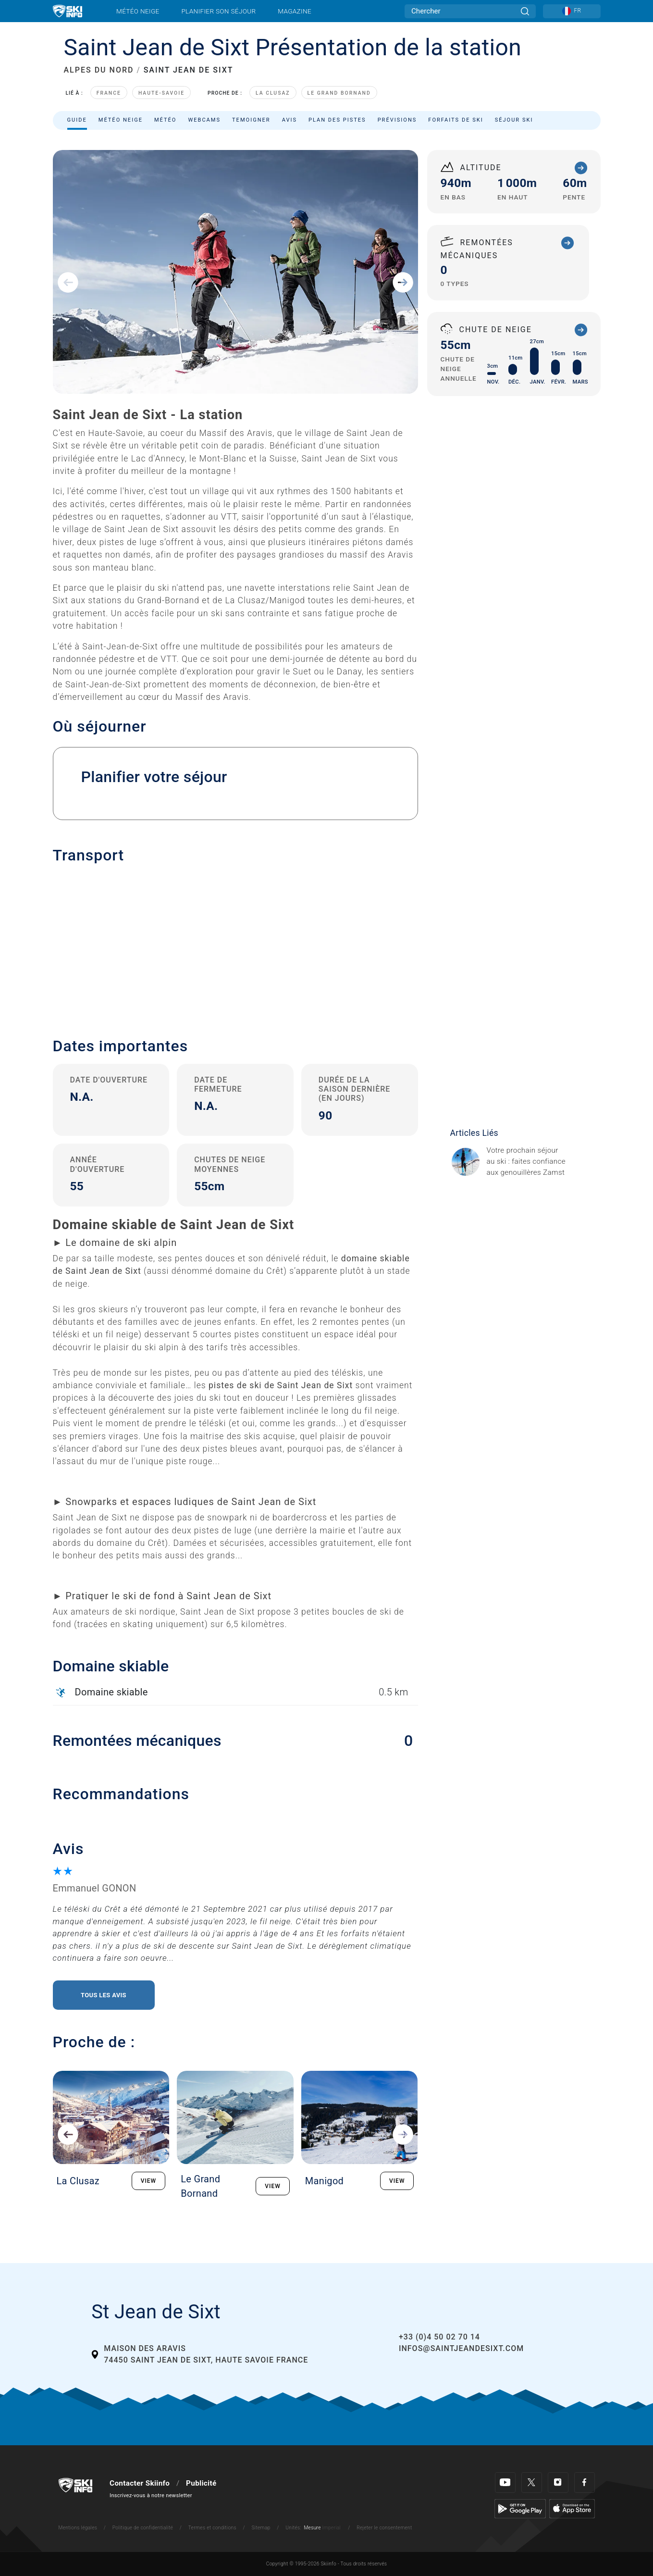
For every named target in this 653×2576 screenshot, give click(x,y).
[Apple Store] (572, 2508)
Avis (289, 120)
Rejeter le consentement (384, 2527)
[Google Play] (520, 2508)
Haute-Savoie (161, 93)
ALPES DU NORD (99, 70)
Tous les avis (103, 1995)
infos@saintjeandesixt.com (461, 2348)
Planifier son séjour (218, 11)
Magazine (294, 11)
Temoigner (251, 120)
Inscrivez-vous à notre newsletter (151, 2495)
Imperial (331, 2527)
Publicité (201, 2483)
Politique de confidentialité (142, 2527)
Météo (165, 120)
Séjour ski (514, 120)
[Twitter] (531, 2482)
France (109, 93)
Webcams (204, 120)
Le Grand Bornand (339, 93)
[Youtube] (505, 2482)
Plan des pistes (337, 120)
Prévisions (397, 120)
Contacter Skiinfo (140, 2483)
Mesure (312, 2527)
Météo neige (138, 11)
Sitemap (260, 2527)
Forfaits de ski (455, 120)
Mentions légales (78, 2527)
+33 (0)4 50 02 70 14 (439, 2336)
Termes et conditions (212, 2527)
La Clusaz (273, 93)
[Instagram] (558, 2482)
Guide (77, 120)
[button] (235, 943)
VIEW (149, 2181)
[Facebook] (584, 2482)
